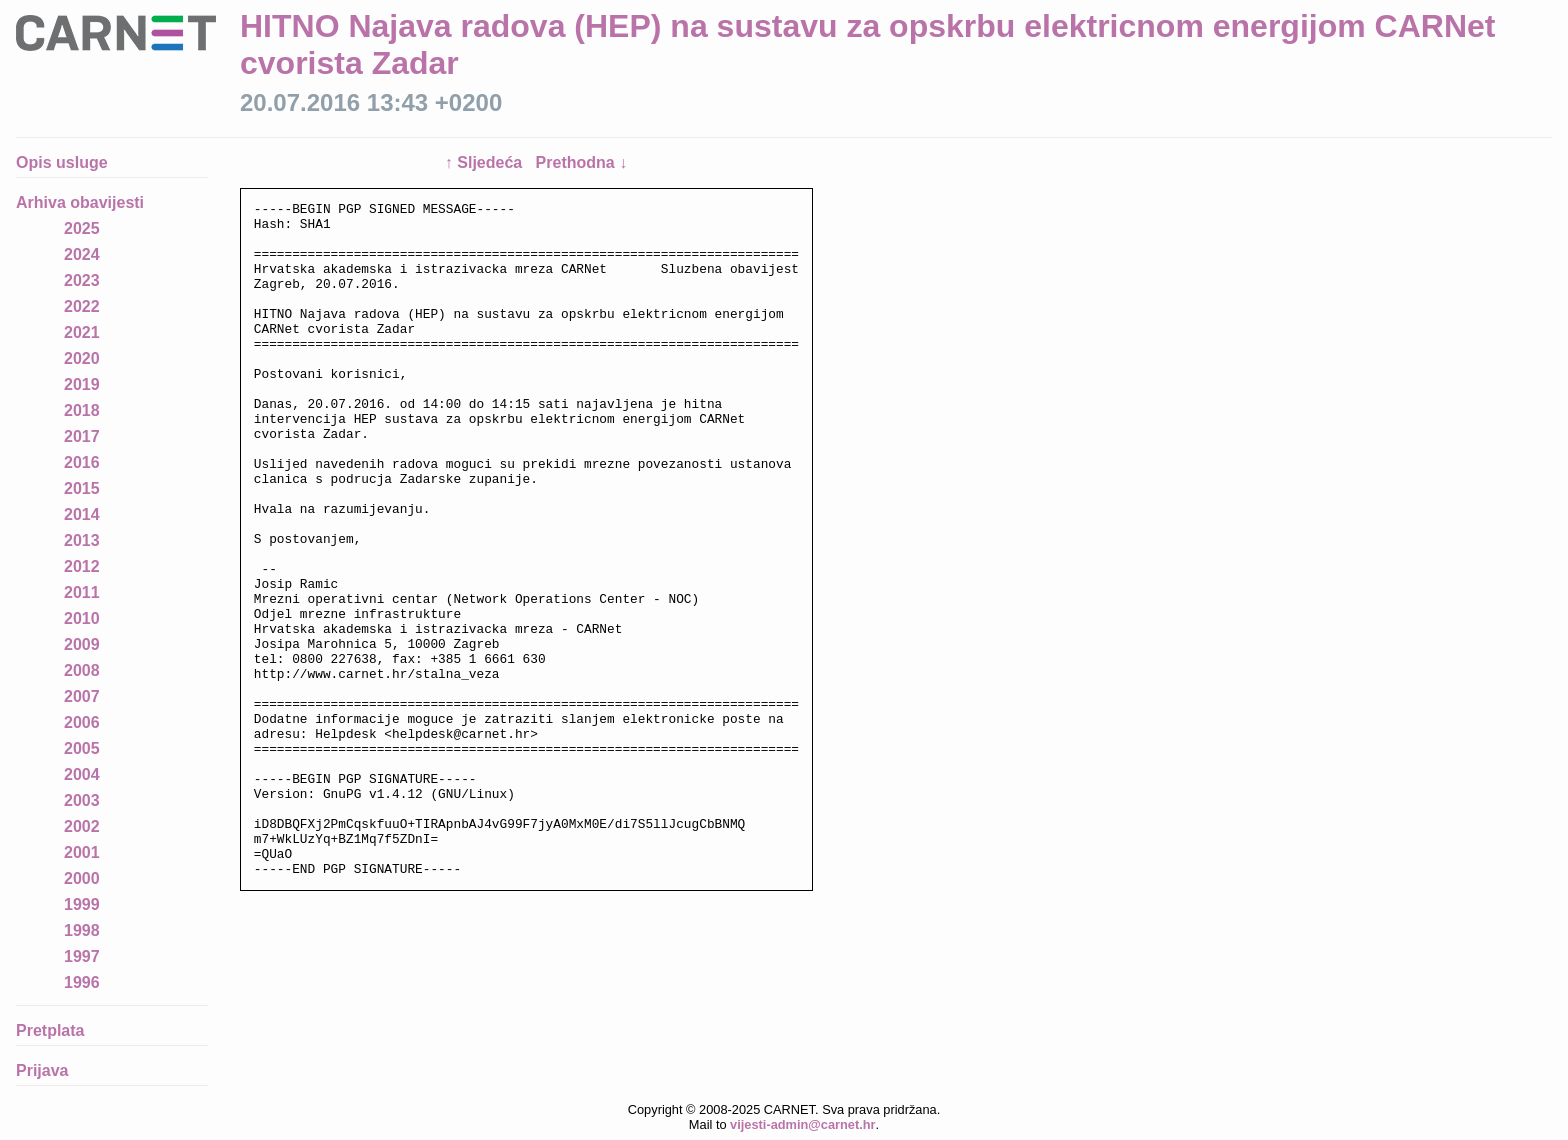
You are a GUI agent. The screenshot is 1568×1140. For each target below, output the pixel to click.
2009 (82, 644)
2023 (82, 280)
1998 (82, 930)
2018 (82, 410)
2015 (82, 488)
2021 (82, 332)
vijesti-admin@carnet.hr (802, 1124)
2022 (82, 306)
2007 (82, 696)
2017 (82, 436)
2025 (82, 228)
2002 (82, 826)
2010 (82, 618)
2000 (82, 878)
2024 (82, 254)
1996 (82, 982)
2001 (82, 852)
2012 (82, 566)
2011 (82, 592)
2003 (82, 800)
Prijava (42, 1070)
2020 (82, 358)
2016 (82, 462)
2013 (82, 540)
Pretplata (50, 1030)
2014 (82, 514)
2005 (82, 748)
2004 (82, 774)
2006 (82, 722)
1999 (82, 904)
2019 (82, 384)
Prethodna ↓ (582, 162)
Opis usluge (62, 162)
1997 (82, 956)
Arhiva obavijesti (80, 202)
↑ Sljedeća (486, 162)
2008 (82, 670)
